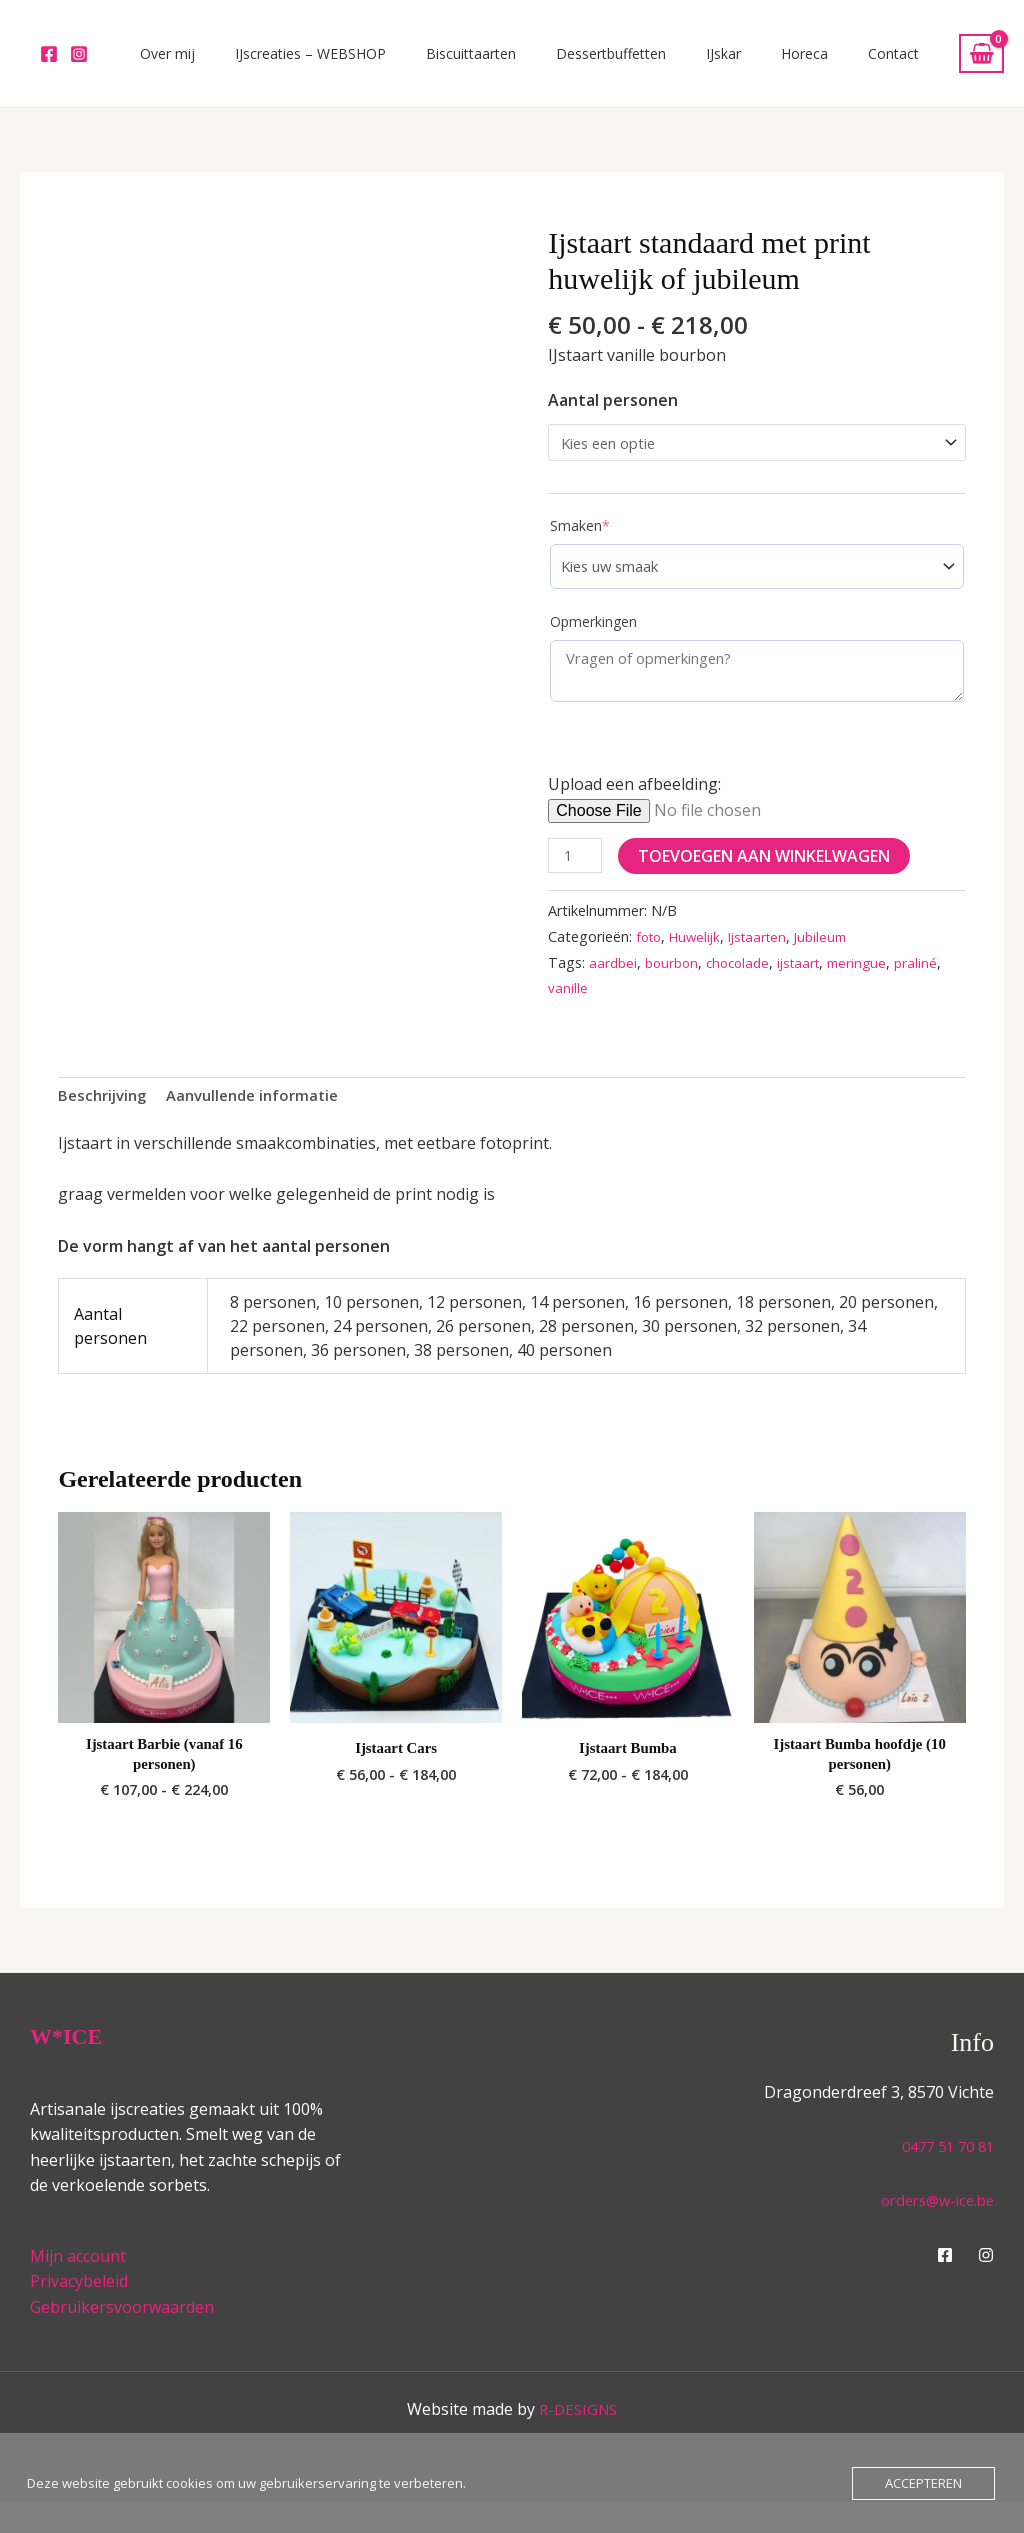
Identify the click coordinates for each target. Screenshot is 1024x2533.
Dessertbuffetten (681, 63)
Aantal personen (613, 420)
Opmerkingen (593, 645)
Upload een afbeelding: (634, 807)
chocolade (746, 986)
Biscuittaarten (561, 63)
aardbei (614, 986)
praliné (570, 1012)
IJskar (773, 63)
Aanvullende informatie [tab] (265, 1121)
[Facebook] (49, 64)
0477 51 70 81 (943, 2178)
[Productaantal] (577, 879)
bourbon (675, 986)
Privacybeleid (79, 2313)
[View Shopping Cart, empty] (981, 63)
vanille (620, 1012)
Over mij (297, 63)
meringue (874, 986)
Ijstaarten (768, 960)
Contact (903, 63)
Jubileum (836, 960)
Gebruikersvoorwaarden (122, 2339)
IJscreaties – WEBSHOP (420, 63)
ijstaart (811, 986)
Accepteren (923, 2483)
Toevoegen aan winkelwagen (768, 879)
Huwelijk (700, 960)
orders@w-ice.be (932, 2231)
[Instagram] (79, 64)
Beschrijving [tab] (105, 1121)
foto (650, 960)
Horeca (834, 63)
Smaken (580, 549)
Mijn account (78, 2287)
